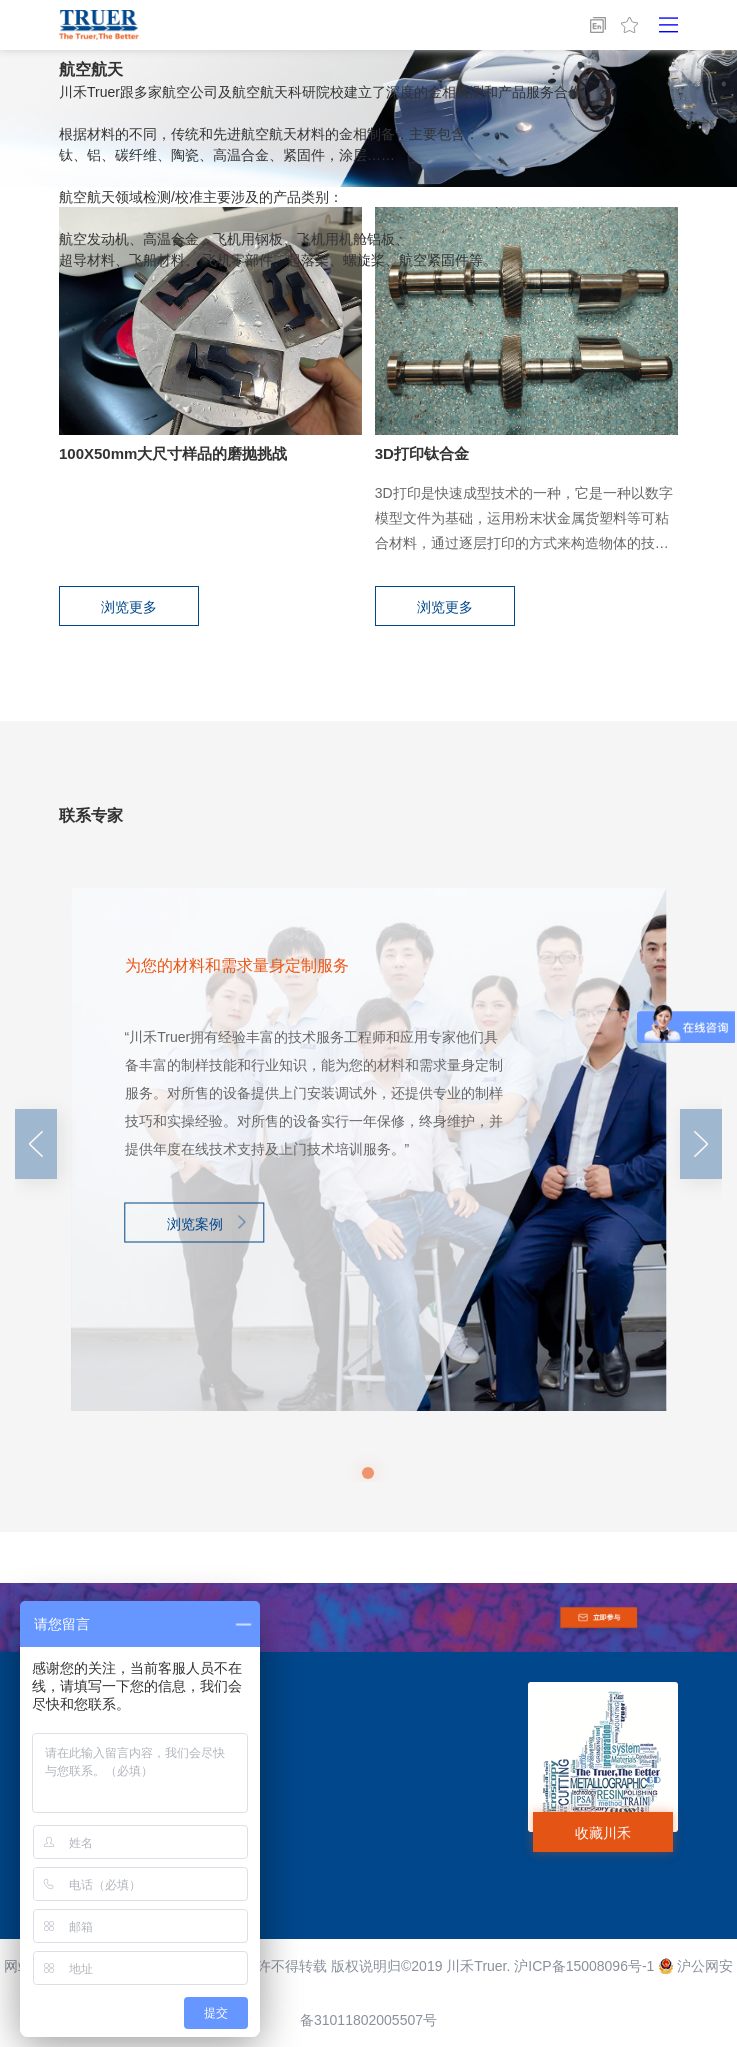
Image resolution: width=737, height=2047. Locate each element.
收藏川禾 (603, 1833)
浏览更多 (129, 607)
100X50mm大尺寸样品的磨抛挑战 (173, 453)
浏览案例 (195, 1223)
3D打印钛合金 (422, 453)
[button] (368, 1473)
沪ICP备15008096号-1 (584, 1966)
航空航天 (91, 69)
